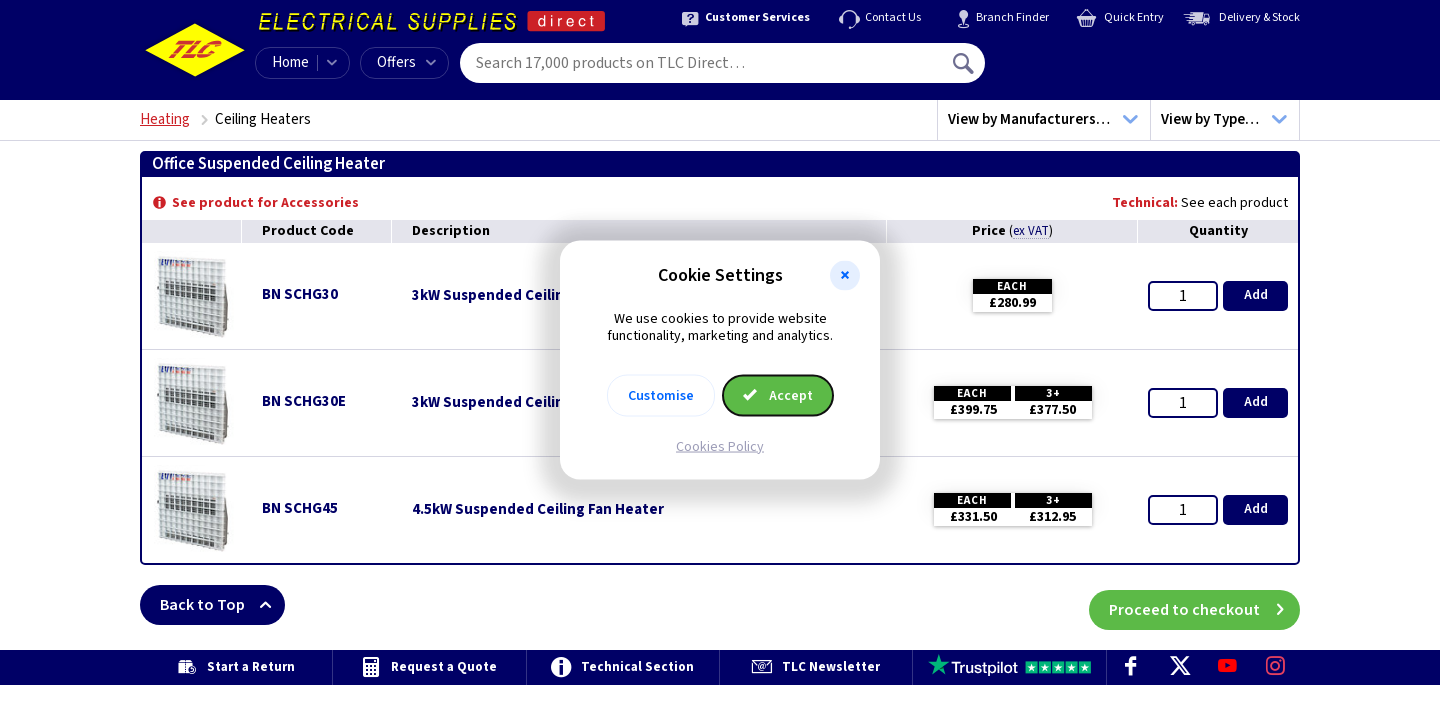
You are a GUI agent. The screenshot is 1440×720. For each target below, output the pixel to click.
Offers (406, 62)
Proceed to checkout (1204, 605)
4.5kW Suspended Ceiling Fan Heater (538, 510)
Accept (778, 395)
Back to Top (222, 605)
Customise (661, 395)
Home (290, 62)
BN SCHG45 (300, 508)
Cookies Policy (720, 446)
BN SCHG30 (300, 294)
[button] (845, 276)
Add (1256, 295)
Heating (165, 119)
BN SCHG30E (304, 401)
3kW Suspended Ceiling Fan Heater (532, 296)
